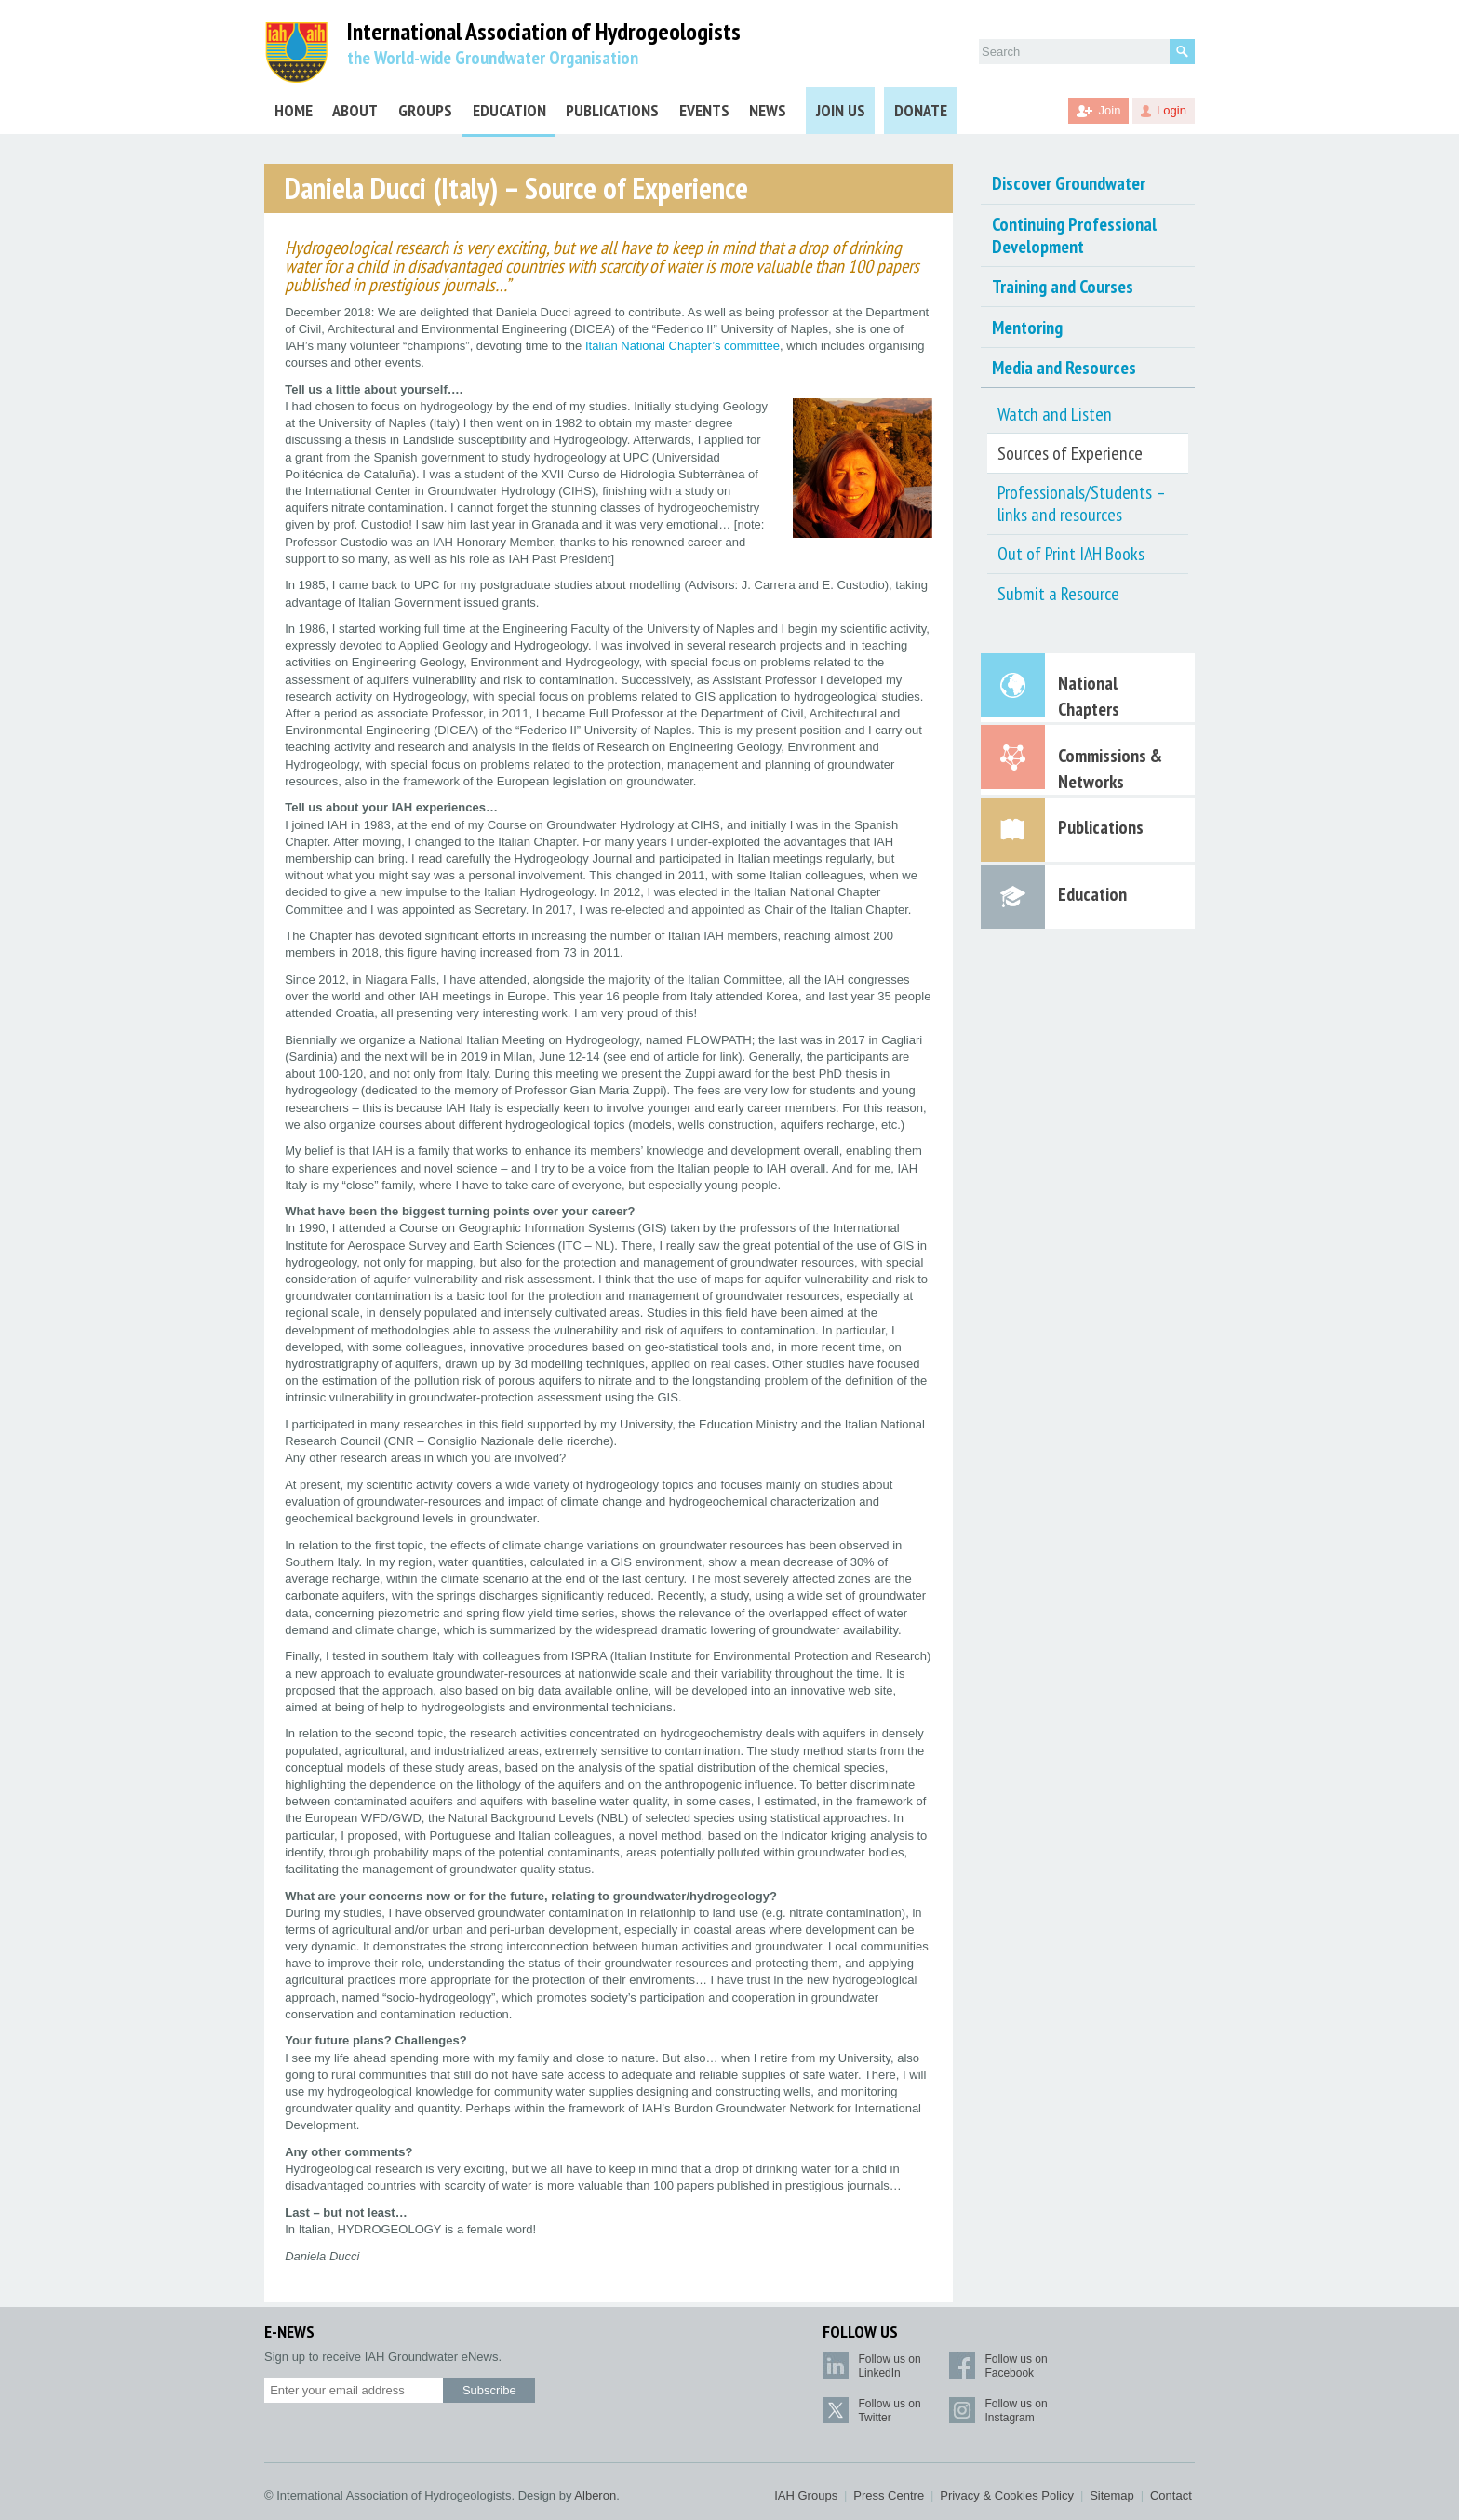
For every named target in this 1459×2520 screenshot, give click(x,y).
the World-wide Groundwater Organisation (492, 58)
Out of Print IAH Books (1070, 554)
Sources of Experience (1070, 453)
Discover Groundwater (1068, 183)
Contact (1171, 2495)
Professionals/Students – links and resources (1081, 503)
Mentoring (1027, 327)
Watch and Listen (1054, 414)
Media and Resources (1064, 367)
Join (1110, 110)
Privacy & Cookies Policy (1007, 2495)
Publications (612, 110)
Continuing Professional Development (1074, 235)
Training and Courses (1062, 287)
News (767, 110)
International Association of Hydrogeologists (544, 32)
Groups (425, 110)
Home (293, 110)
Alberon (595, 2495)
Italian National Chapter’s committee (682, 346)
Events (704, 110)
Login (1171, 110)
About (355, 110)
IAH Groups (805, 2495)
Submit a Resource (1058, 594)
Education (509, 110)
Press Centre (888, 2495)
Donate (920, 110)
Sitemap (1112, 2495)
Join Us (840, 110)
